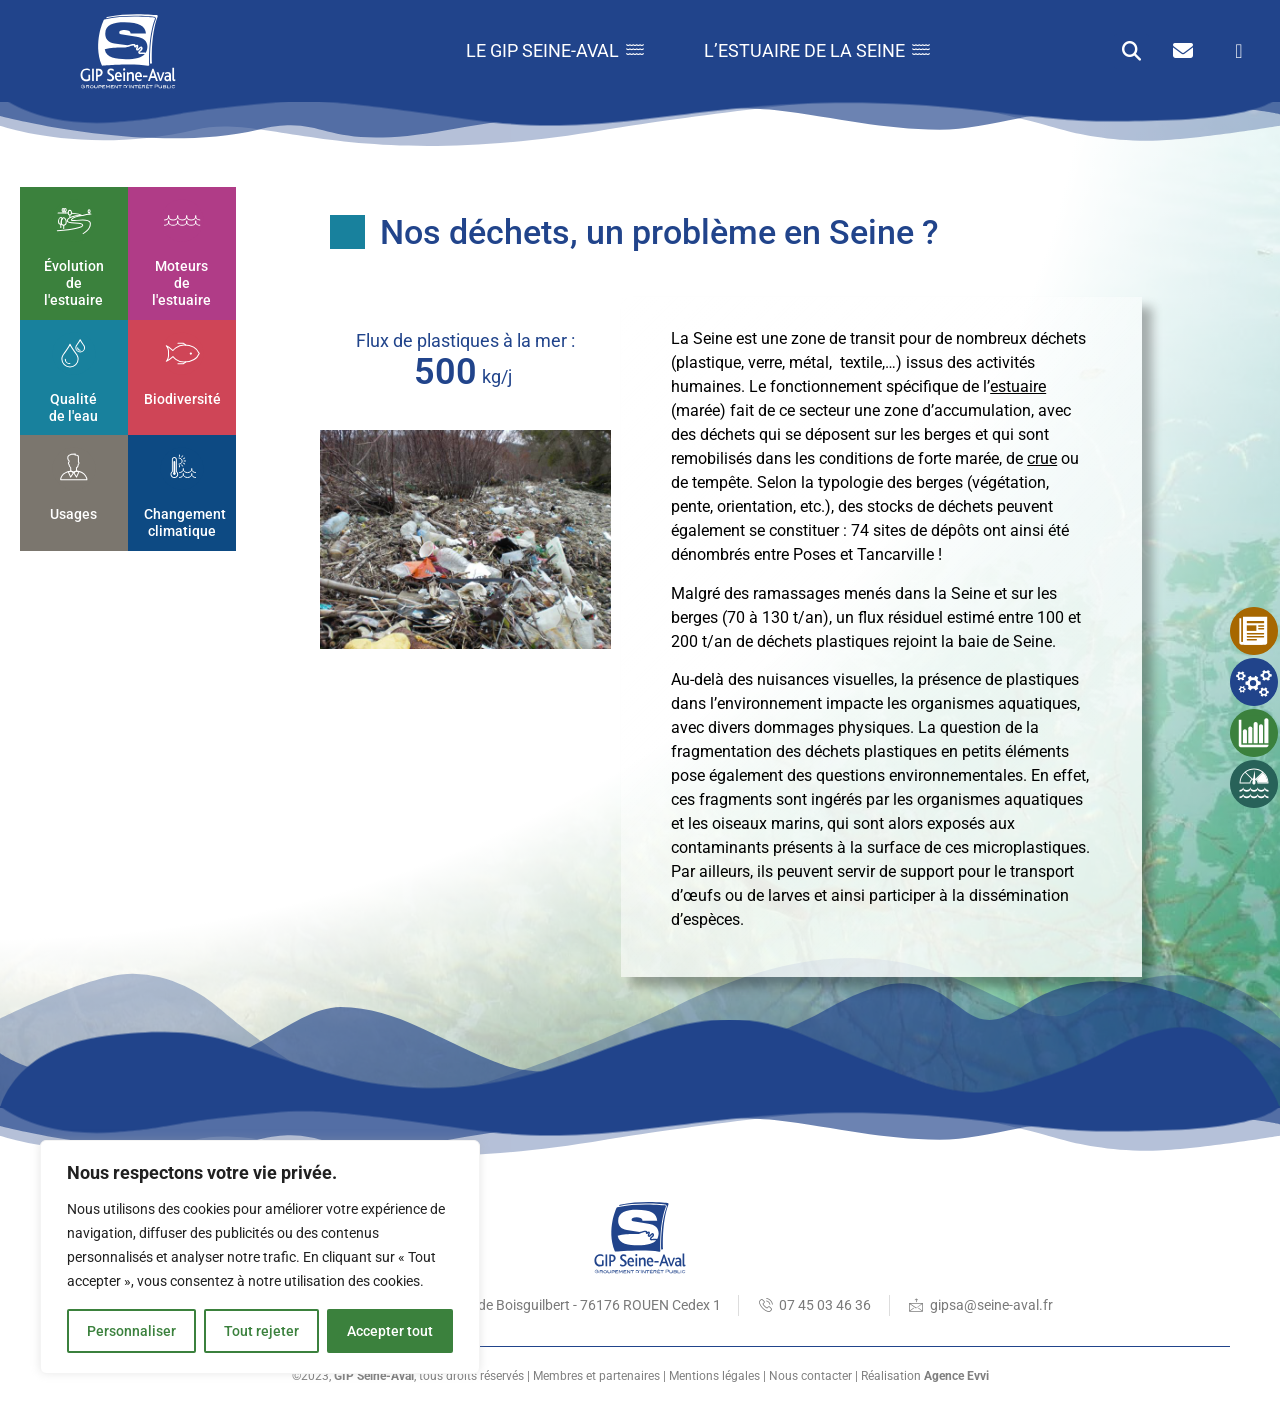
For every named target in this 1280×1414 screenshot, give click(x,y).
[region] (260, 1257)
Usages (74, 514)
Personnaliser (131, 1331)
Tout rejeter (261, 1331)
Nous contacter (810, 1376)
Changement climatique (185, 522)
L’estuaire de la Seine (817, 50)
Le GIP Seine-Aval (555, 50)
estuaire (1018, 386)
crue (1042, 458)
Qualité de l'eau (74, 407)
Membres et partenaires (596, 1376)
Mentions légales (714, 1376)
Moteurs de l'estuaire (182, 284)
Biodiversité (182, 399)
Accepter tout (390, 1331)
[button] (1131, 51)
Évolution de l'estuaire (74, 284)
